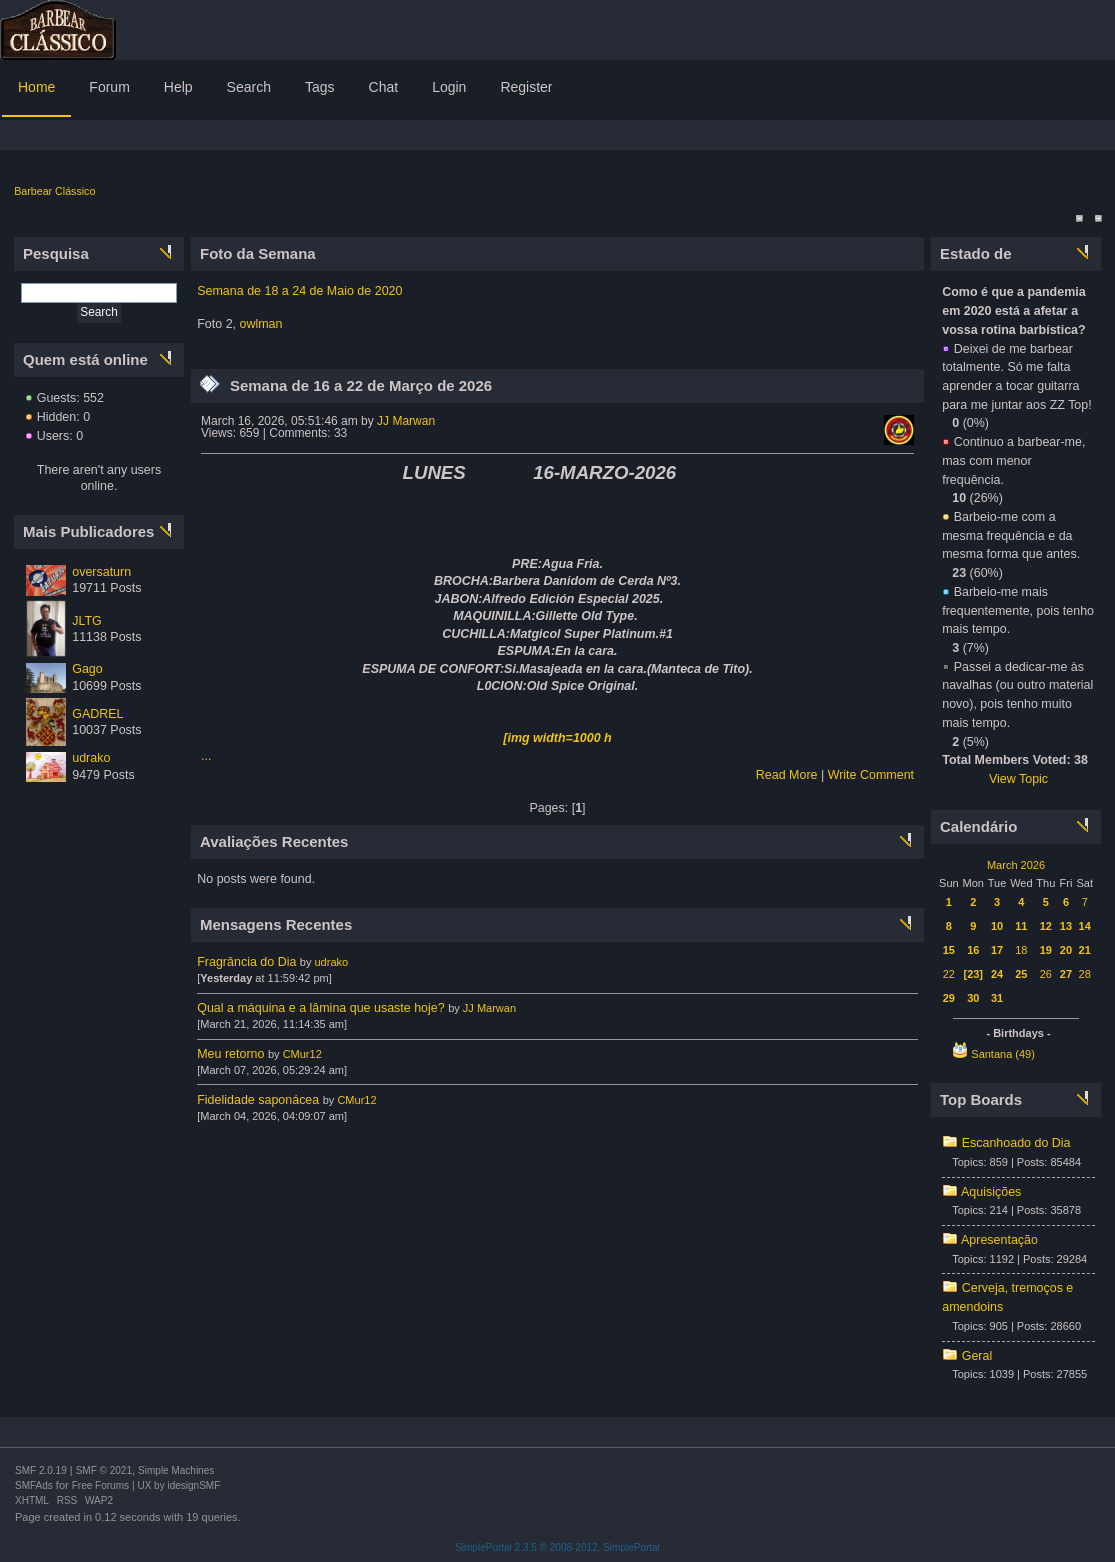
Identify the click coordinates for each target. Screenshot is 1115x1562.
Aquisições (991, 1192)
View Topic (1018, 779)
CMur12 (302, 1054)
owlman (261, 324)
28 (1085, 974)
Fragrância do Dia (246, 962)
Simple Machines (176, 1470)
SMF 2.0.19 (41, 1470)
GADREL (97, 714)
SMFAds (34, 1485)
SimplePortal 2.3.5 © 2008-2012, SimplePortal (557, 1547)
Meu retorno (230, 1054)
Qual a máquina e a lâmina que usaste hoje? (320, 1008)
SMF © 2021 (104, 1470)
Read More (787, 775)
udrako (91, 758)
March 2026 (1016, 865)
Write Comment (871, 775)
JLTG (87, 621)
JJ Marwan (406, 421)
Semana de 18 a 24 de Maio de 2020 (299, 291)
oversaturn (101, 572)
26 (1046, 974)
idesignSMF (193, 1485)
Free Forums (100, 1485)
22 (949, 974)
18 (1021, 950)
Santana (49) (1003, 1054)
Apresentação (999, 1240)
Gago (87, 669)
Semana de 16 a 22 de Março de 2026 (361, 385)
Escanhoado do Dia (1016, 1143)
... (206, 756)
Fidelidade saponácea (258, 1100)
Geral (977, 1356)
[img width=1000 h (557, 738)
